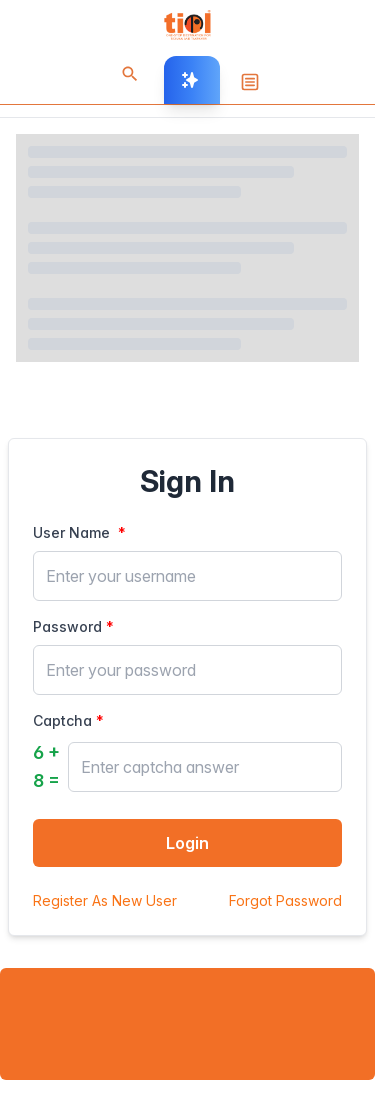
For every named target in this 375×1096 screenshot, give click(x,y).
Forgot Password (285, 900)
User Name (73, 532)
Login (187, 843)
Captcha (62, 720)
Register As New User (105, 900)
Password (67, 626)
